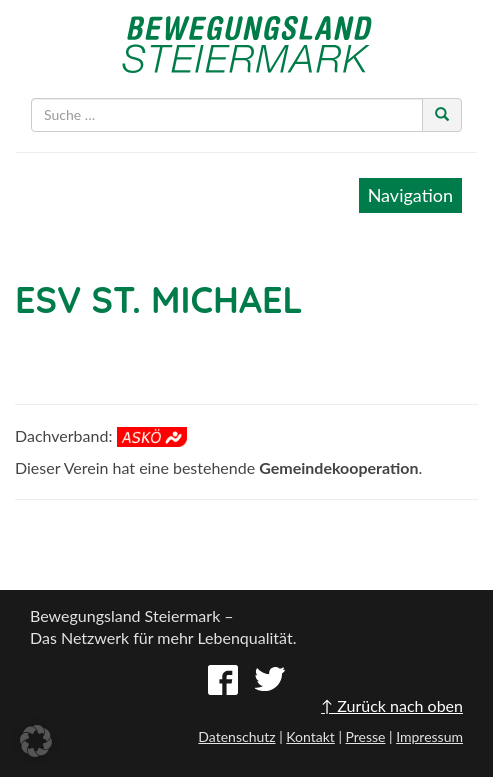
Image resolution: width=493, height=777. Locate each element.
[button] (36, 741)
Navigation (410, 195)
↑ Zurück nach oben (392, 705)
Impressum (429, 736)
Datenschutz (236, 736)
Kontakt (310, 736)
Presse (365, 736)
